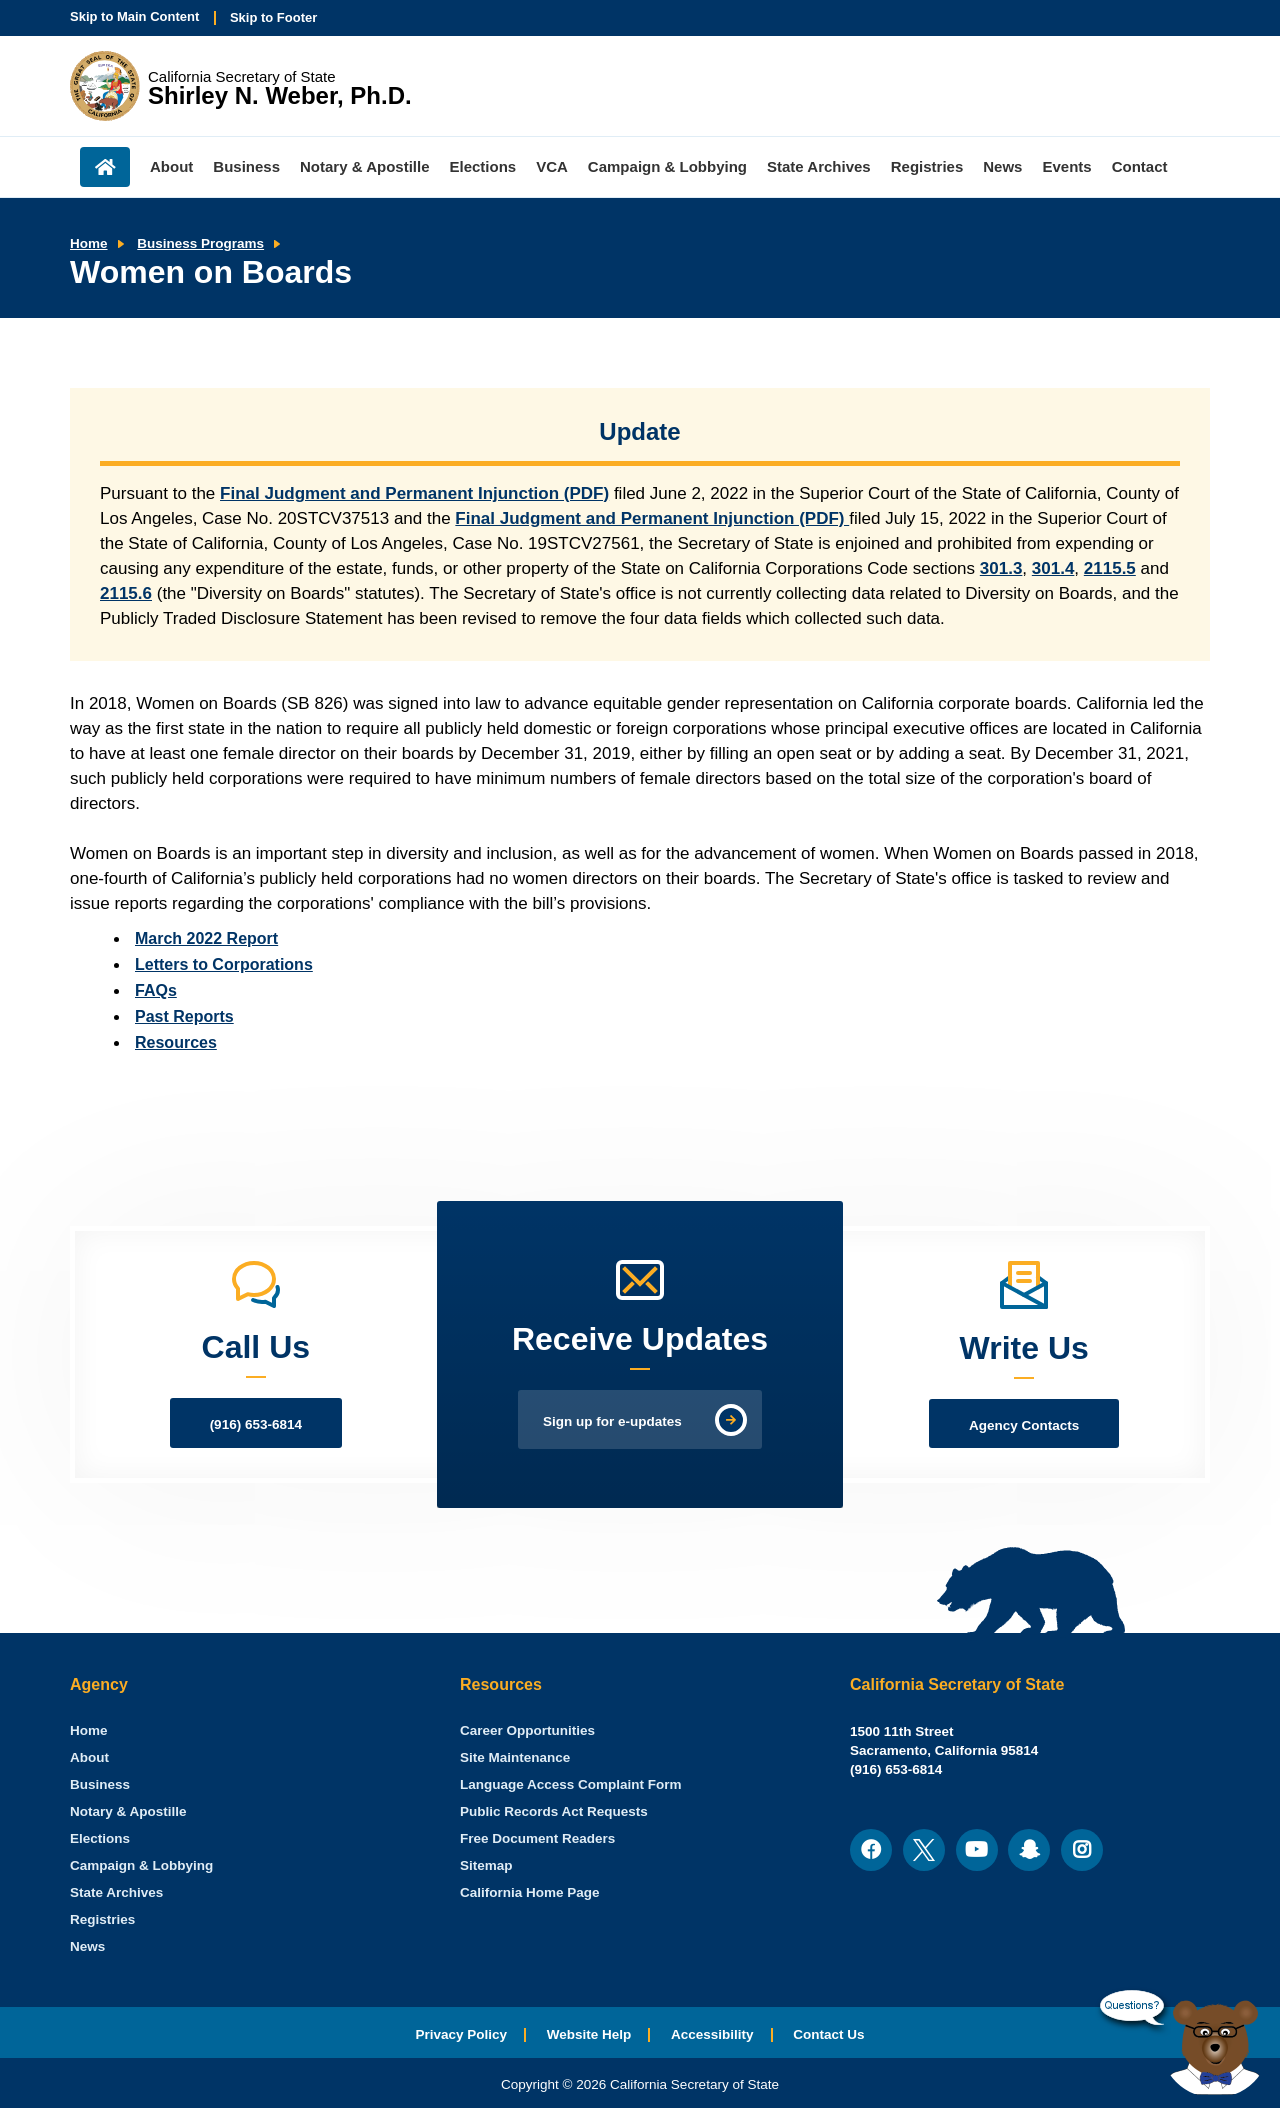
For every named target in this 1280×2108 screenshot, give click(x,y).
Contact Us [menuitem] (828, 2034)
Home (89, 243)
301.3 (1001, 568)
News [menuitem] (1002, 166)
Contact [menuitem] (1140, 166)
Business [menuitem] (246, 166)
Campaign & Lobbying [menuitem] (667, 166)
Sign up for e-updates (612, 1421)
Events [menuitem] (1066, 166)
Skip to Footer (273, 17)
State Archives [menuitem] (819, 166)
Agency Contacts (1024, 1425)
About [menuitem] (171, 166)
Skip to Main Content (134, 16)
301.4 (1053, 568)
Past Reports (184, 1016)
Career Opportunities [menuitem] (527, 1730)
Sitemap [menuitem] (486, 1865)
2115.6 (126, 593)
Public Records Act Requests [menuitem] (554, 1811)
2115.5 (1110, 568)
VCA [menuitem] (552, 166)
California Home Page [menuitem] (530, 1892)
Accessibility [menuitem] (712, 2034)
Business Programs (200, 243)
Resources (176, 1042)
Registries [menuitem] (927, 166)
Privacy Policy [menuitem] (461, 2034)
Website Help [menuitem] (589, 2034)
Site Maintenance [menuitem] (515, 1757)
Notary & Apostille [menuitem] (364, 166)
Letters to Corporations (224, 964)
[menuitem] (89, 1730)
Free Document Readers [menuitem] (537, 1838)
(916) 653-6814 (256, 1424)
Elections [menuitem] (483, 166)
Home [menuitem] (105, 167)
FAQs (156, 990)
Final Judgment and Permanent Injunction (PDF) (414, 493)
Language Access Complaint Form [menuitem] (571, 1784)
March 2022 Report (206, 938)
